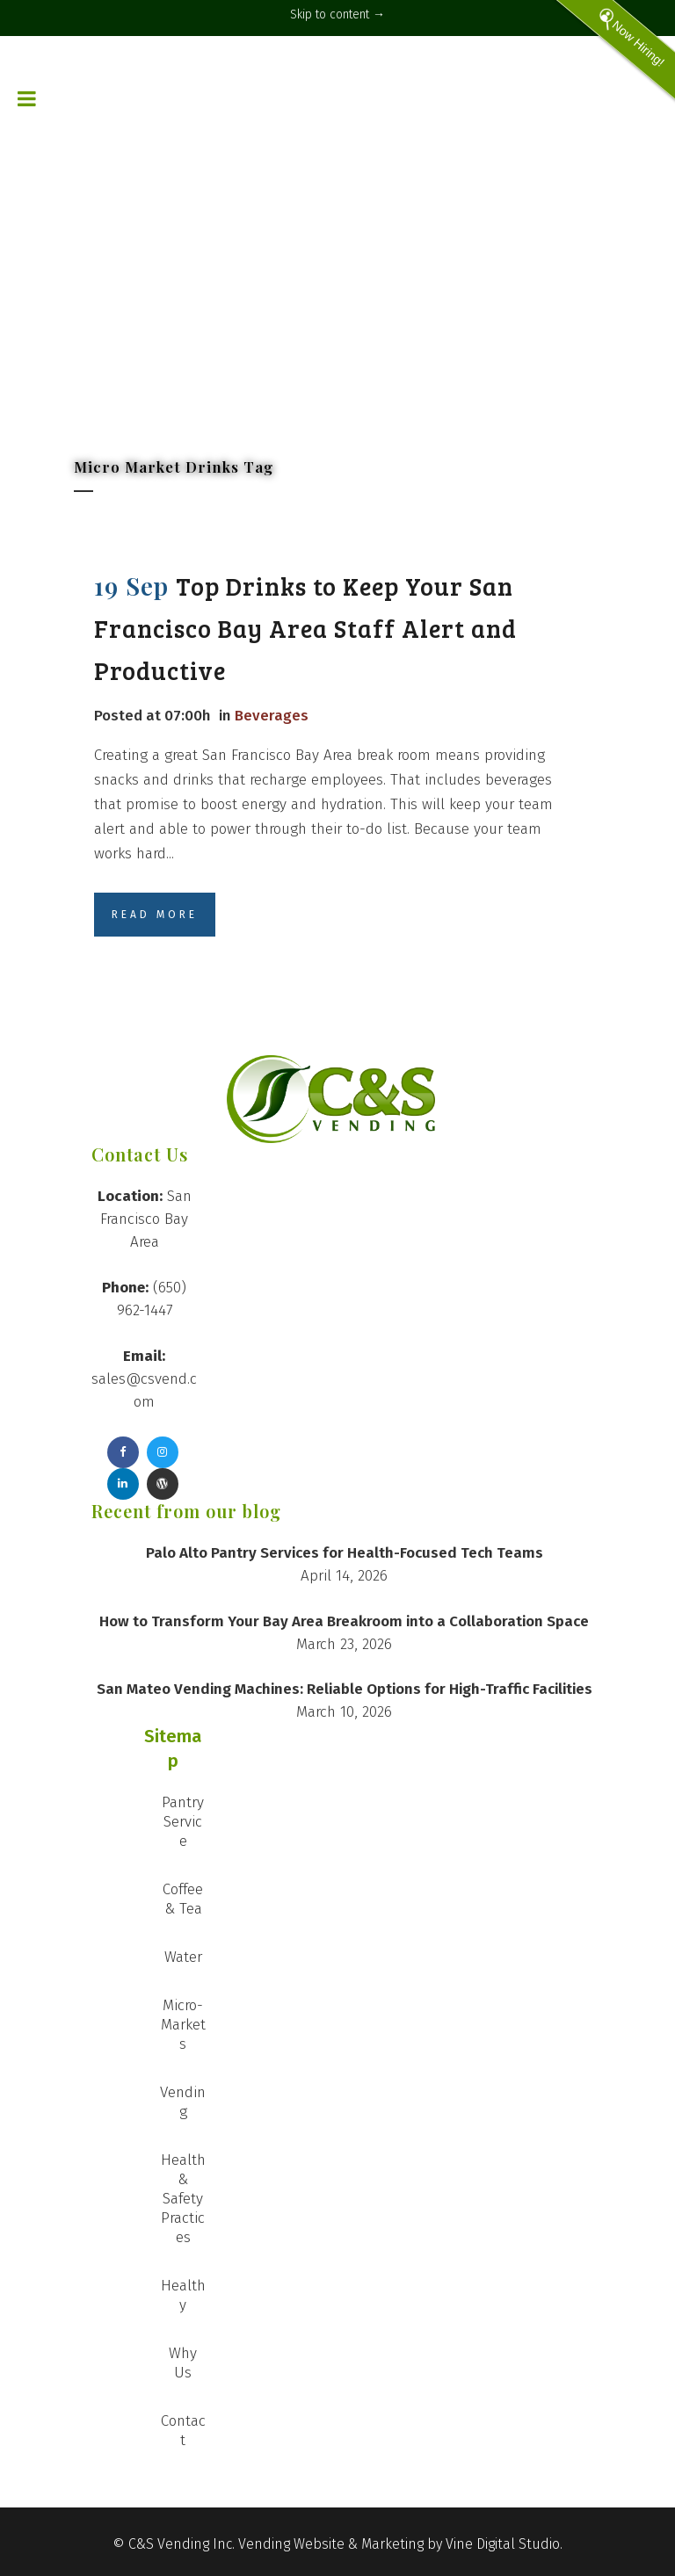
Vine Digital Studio (503, 2544)
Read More (155, 914)
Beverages (271, 715)
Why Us (183, 2363)
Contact (183, 2430)
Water (183, 1957)
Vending (183, 2102)
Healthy (183, 2295)
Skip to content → (337, 14)
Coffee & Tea (183, 1899)
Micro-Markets (183, 2024)
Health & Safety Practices (183, 2199)
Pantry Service (183, 1821)
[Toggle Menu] (27, 61)
